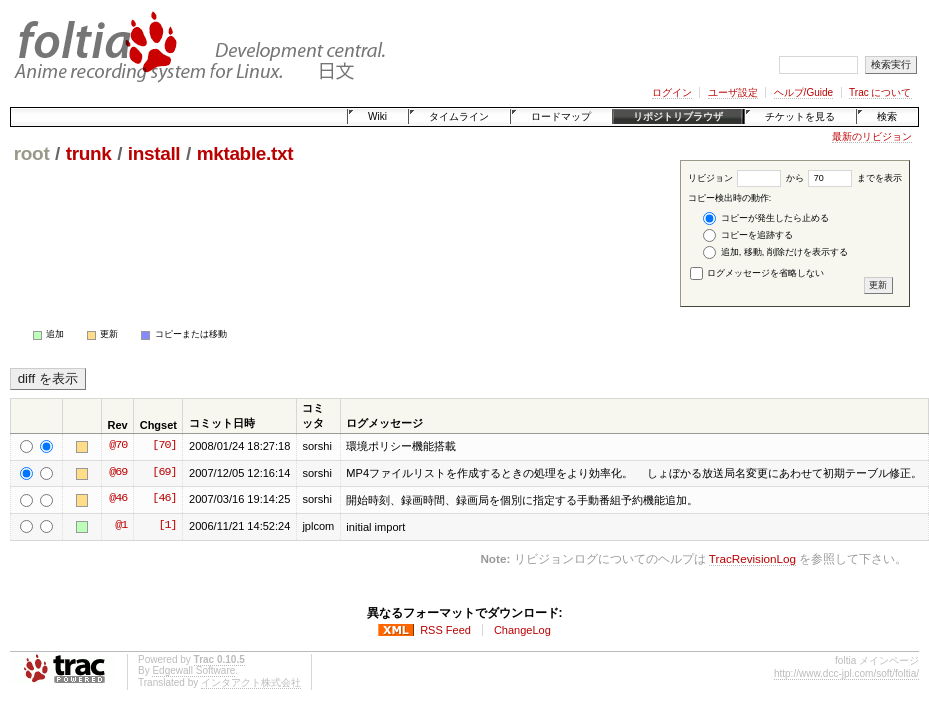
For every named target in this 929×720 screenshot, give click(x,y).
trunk (89, 153)
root (32, 153)
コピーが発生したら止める (766, 218)
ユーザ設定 (733, 92)
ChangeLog (522, 630)
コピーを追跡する (748, 235)
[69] (164, 473)
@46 (118, 499)
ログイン (672, 92)
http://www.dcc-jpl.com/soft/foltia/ (846, 673)
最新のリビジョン (872, 136)
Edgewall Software (193, 670)
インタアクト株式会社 (251, 682)
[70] (164, 446)
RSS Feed (445, 630)
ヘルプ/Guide (803, 92)
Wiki (377, 116)
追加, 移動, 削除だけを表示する (775, 252)
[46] (164, 499)
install (154, 153)
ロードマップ (561, 116)
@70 (118, 446)
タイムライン (459, 116)
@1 (121, 526)
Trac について (880, 92)
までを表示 (855, 178)
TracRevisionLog (752, 558)
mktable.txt (245, 153)
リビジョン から (746, 178)
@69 (118, 473)
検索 (887, 116)
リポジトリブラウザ (678, 116)
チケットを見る (800, 116)
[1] (167, 526)
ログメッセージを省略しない (757, 273)
